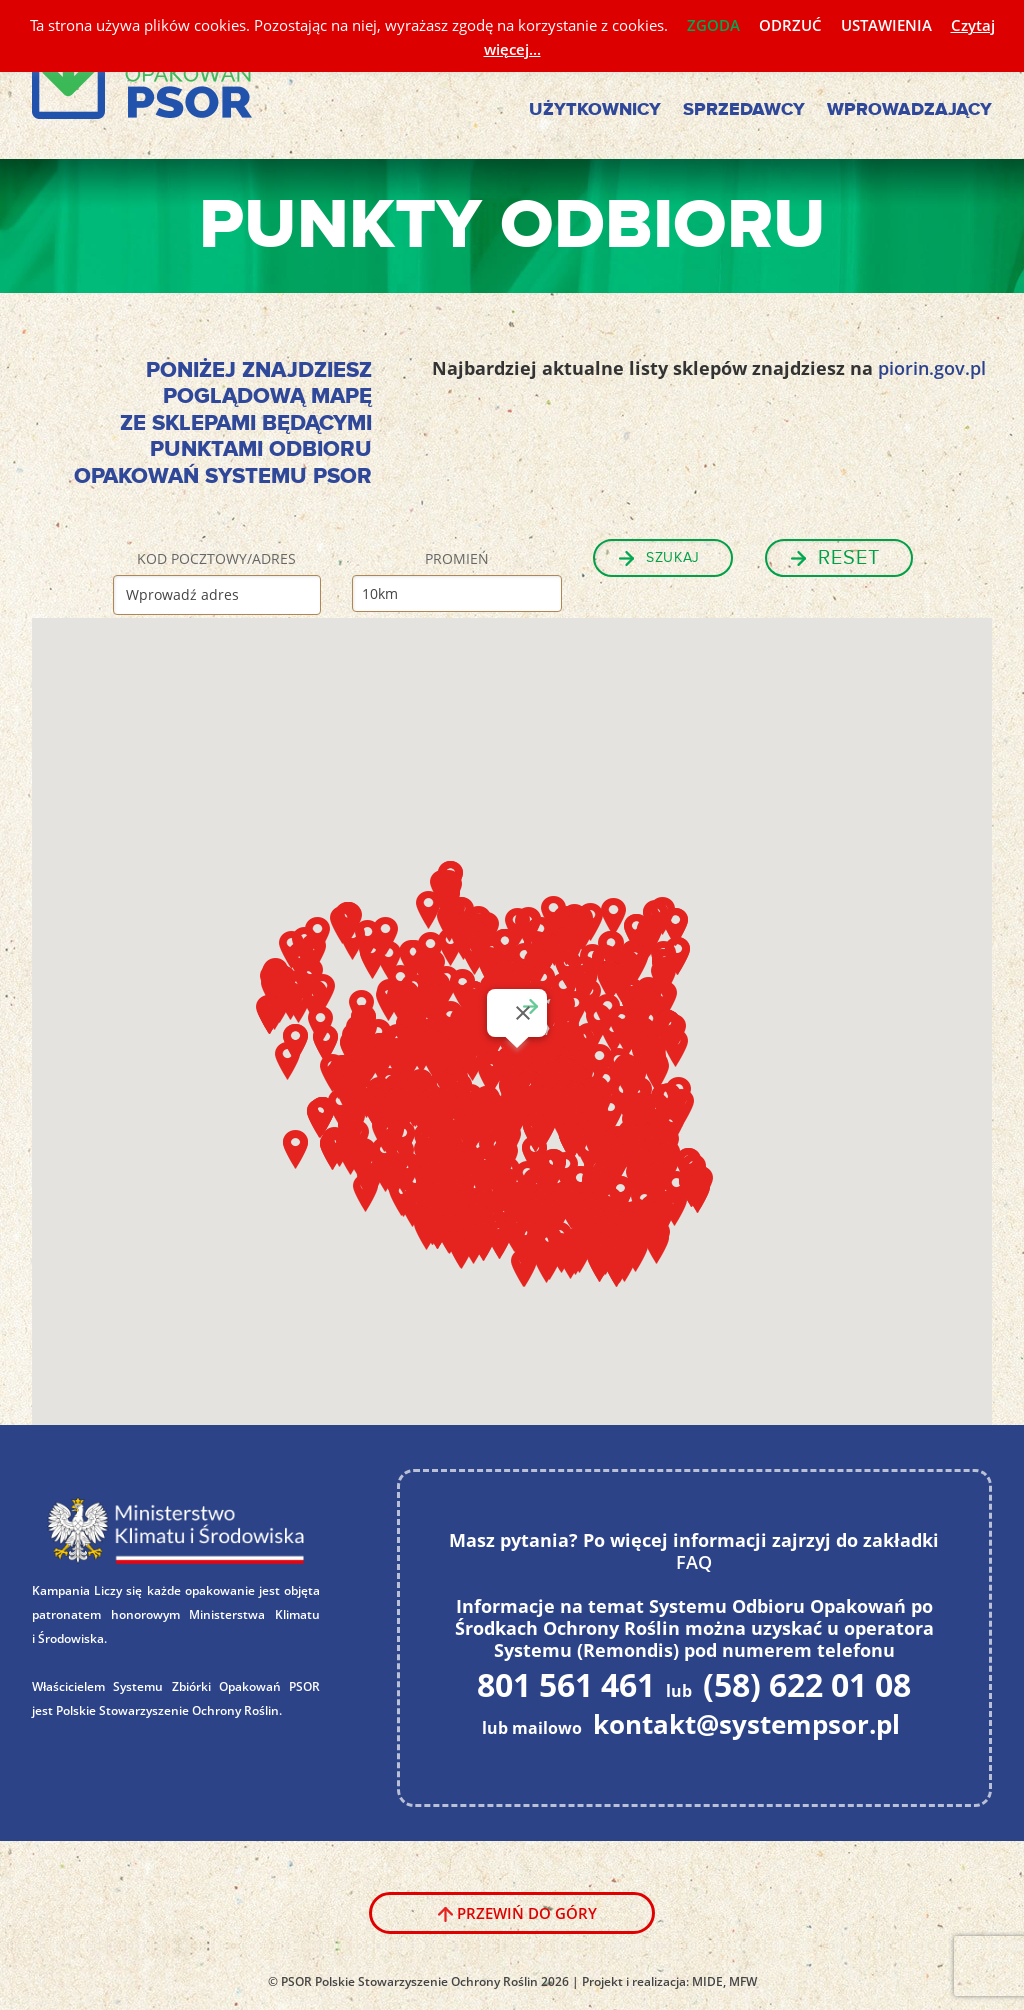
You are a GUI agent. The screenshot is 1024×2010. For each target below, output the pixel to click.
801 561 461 (566, 1684)
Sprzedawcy (744, 110)
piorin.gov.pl (932, 368)
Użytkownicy (595, 110)
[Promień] (457, 593)
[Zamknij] (523, 1013)
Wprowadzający (909, 110)
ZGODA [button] (713, 25)
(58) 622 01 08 (807, 1684)
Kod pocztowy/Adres (216, 558)
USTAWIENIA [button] (886, 25)
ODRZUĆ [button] (790, 25)
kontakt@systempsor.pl (746, 1724)
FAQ (694, 1562)
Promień (457, 558)
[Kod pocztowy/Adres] (217, 595)
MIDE (707, 1981)
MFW (743, 1981)
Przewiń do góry (527, 1913)
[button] (663, 978)
